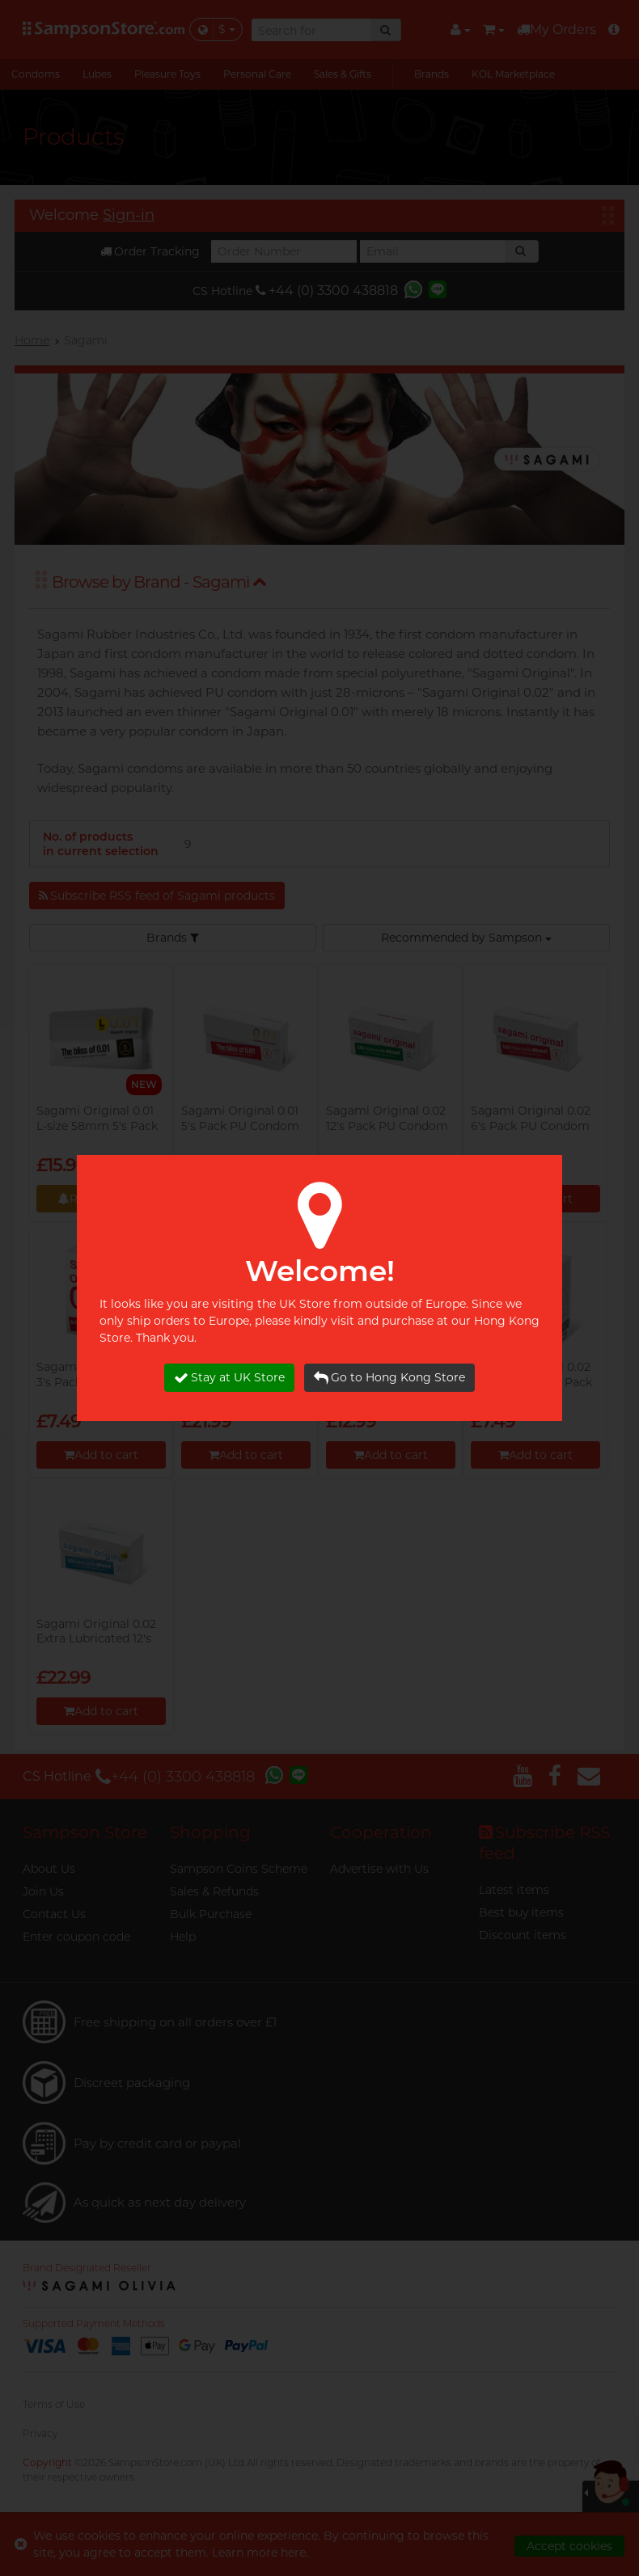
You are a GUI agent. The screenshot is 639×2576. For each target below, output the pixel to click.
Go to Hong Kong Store (389, 1377)
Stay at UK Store (229, 1377)
